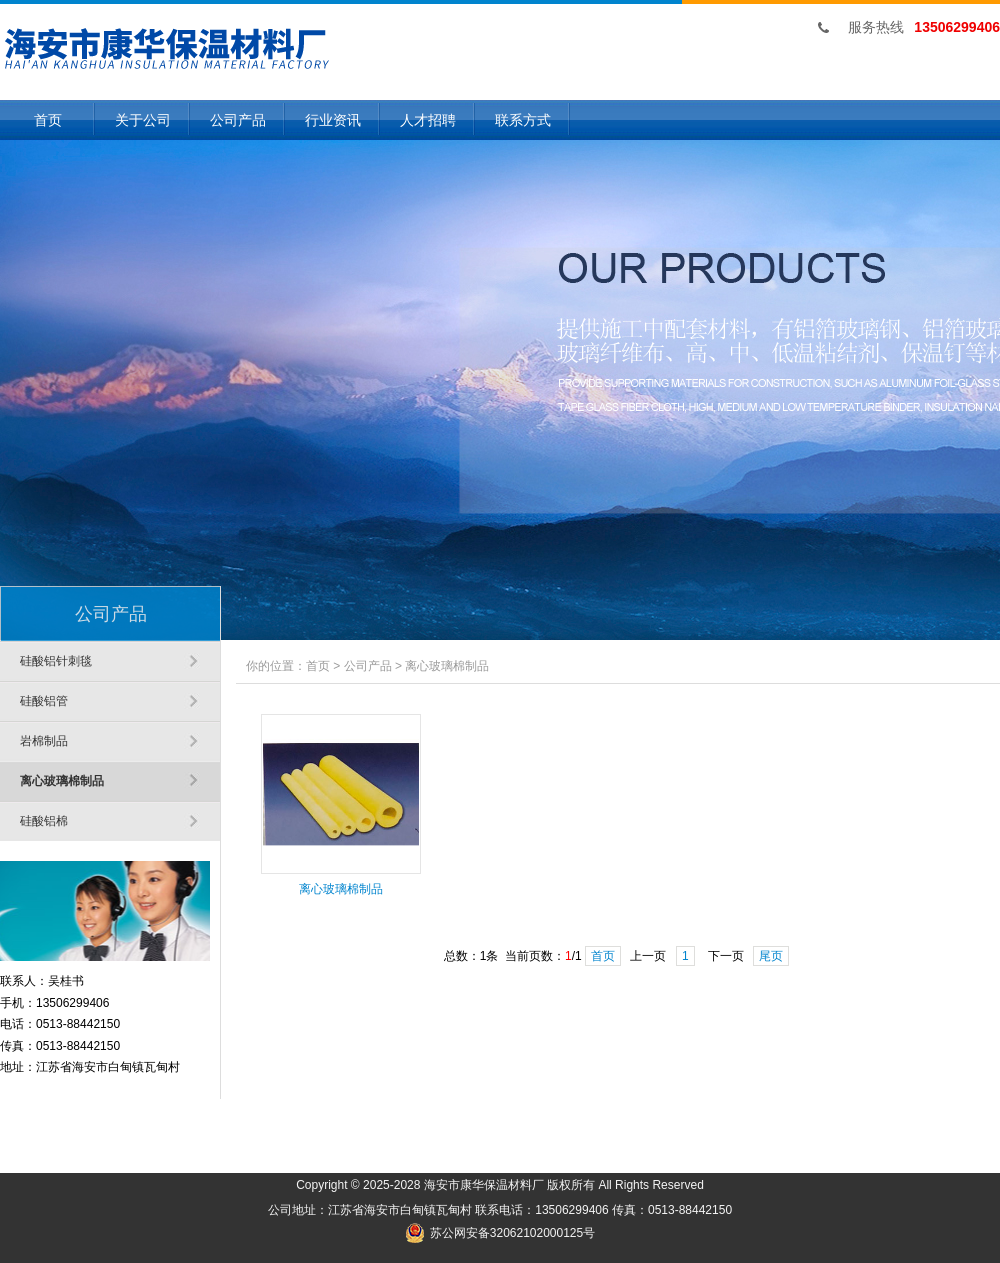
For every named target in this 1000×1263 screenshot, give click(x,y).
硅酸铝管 (44, 701)
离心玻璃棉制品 (62, 781)
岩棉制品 (44, 741)
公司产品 (238, 120)
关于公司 (143, 120)
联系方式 (523, 120)
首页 (48, 120)
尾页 (771, 956)
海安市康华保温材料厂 (484, 1185)
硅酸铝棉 (44, 821)
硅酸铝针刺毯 (56, 661)
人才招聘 (428, 120)
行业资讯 (333, 120)
